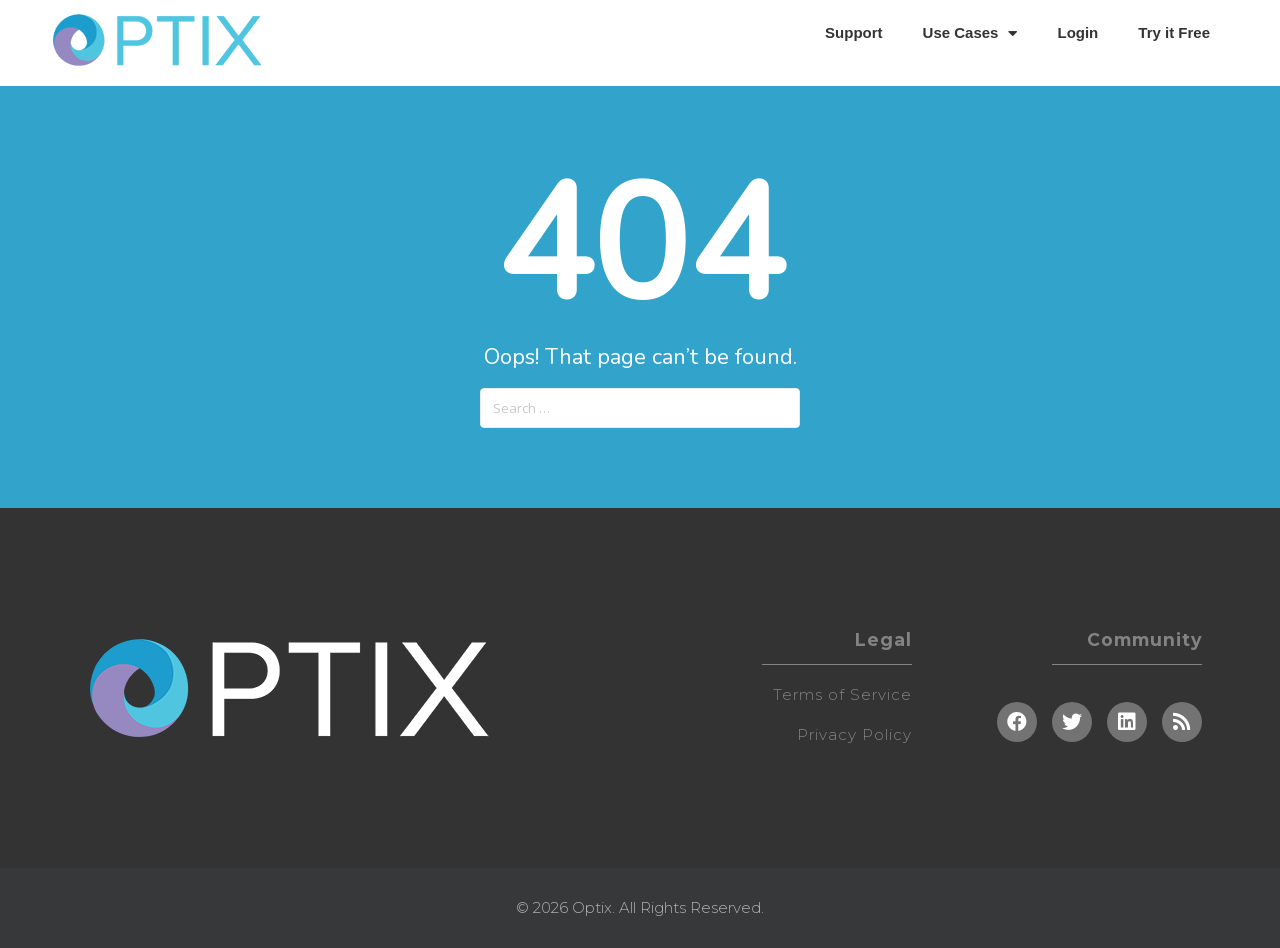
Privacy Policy (854, 734)
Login (1077, 32)
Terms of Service (842, 694)
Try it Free (1174, 32)
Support (854, 32)
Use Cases (970, 33)
